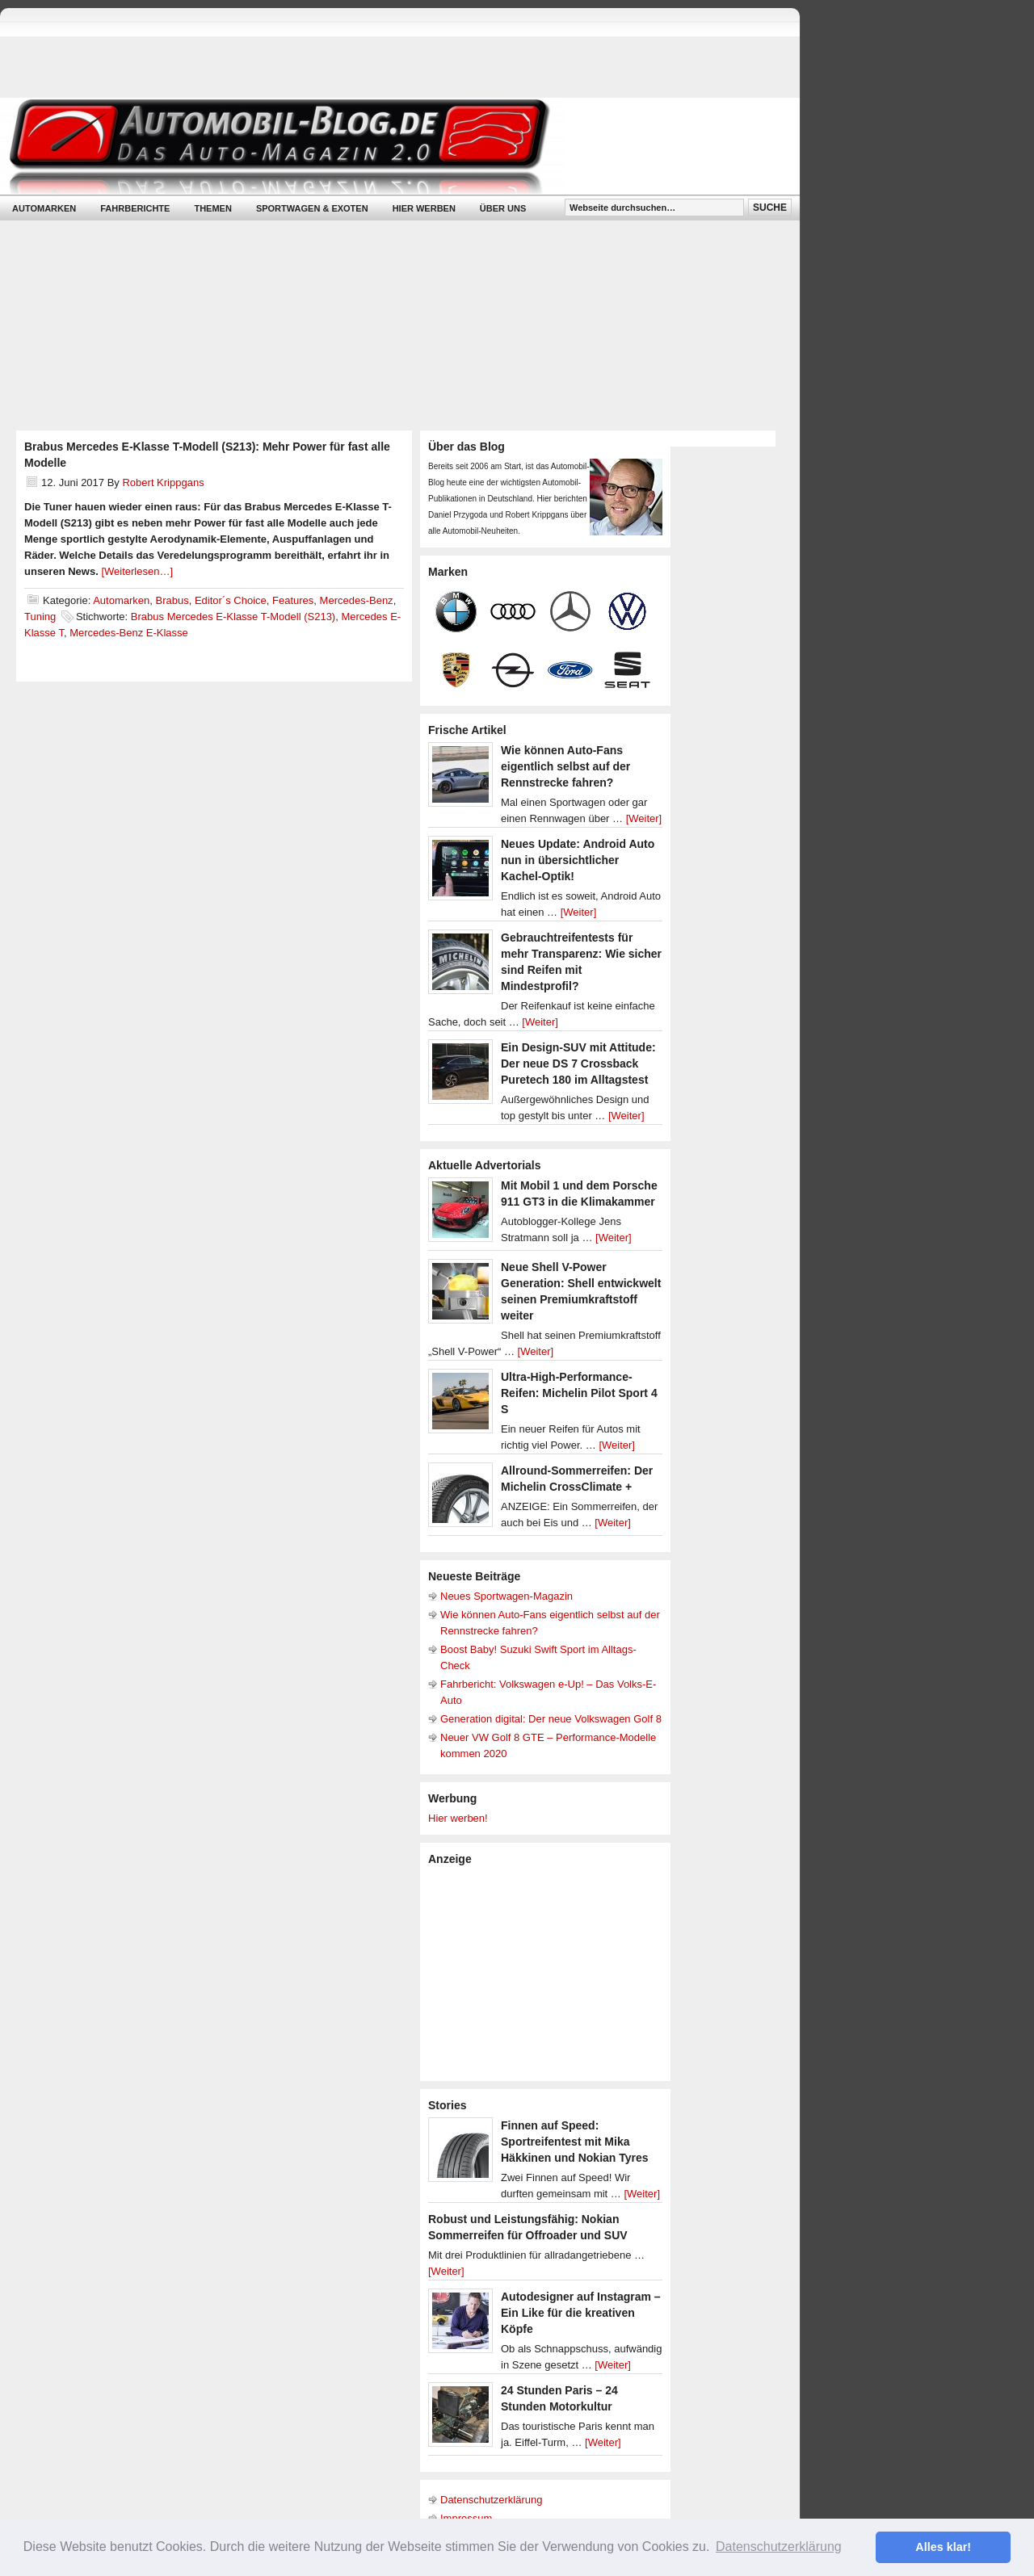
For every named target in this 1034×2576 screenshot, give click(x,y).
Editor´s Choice (231, 600)
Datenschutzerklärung (491, 2500)
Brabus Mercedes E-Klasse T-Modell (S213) (233, 616)
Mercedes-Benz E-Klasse (128, 633)
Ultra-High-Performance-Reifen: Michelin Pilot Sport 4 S (579, 1393)
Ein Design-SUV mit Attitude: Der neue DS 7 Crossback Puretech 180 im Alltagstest (578, 1063)
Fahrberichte (135, 208)
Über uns (503, 208)
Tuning (40, 616)
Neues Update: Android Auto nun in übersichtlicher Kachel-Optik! (577, 860)
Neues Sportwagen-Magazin (506, 1596)
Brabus (171, 600)
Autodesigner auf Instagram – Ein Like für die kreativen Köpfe (581, 2312)
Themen (212, 208)
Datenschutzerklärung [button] (779, 2546)
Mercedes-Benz (356, 600)
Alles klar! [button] (943, 2546)
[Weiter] (644, 818)
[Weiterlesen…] (137, 571)
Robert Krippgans (163, 482)
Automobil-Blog (388, 146)
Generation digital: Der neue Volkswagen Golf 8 (551, 1719)
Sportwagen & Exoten (312, 208)
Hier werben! (458, 1818)
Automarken (44, 208)
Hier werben (424, 208)
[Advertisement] (549, 1972)
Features (292, 600)
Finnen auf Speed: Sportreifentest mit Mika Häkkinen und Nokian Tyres (575, 2141)
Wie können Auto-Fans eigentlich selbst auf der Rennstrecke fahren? (565, 766)
